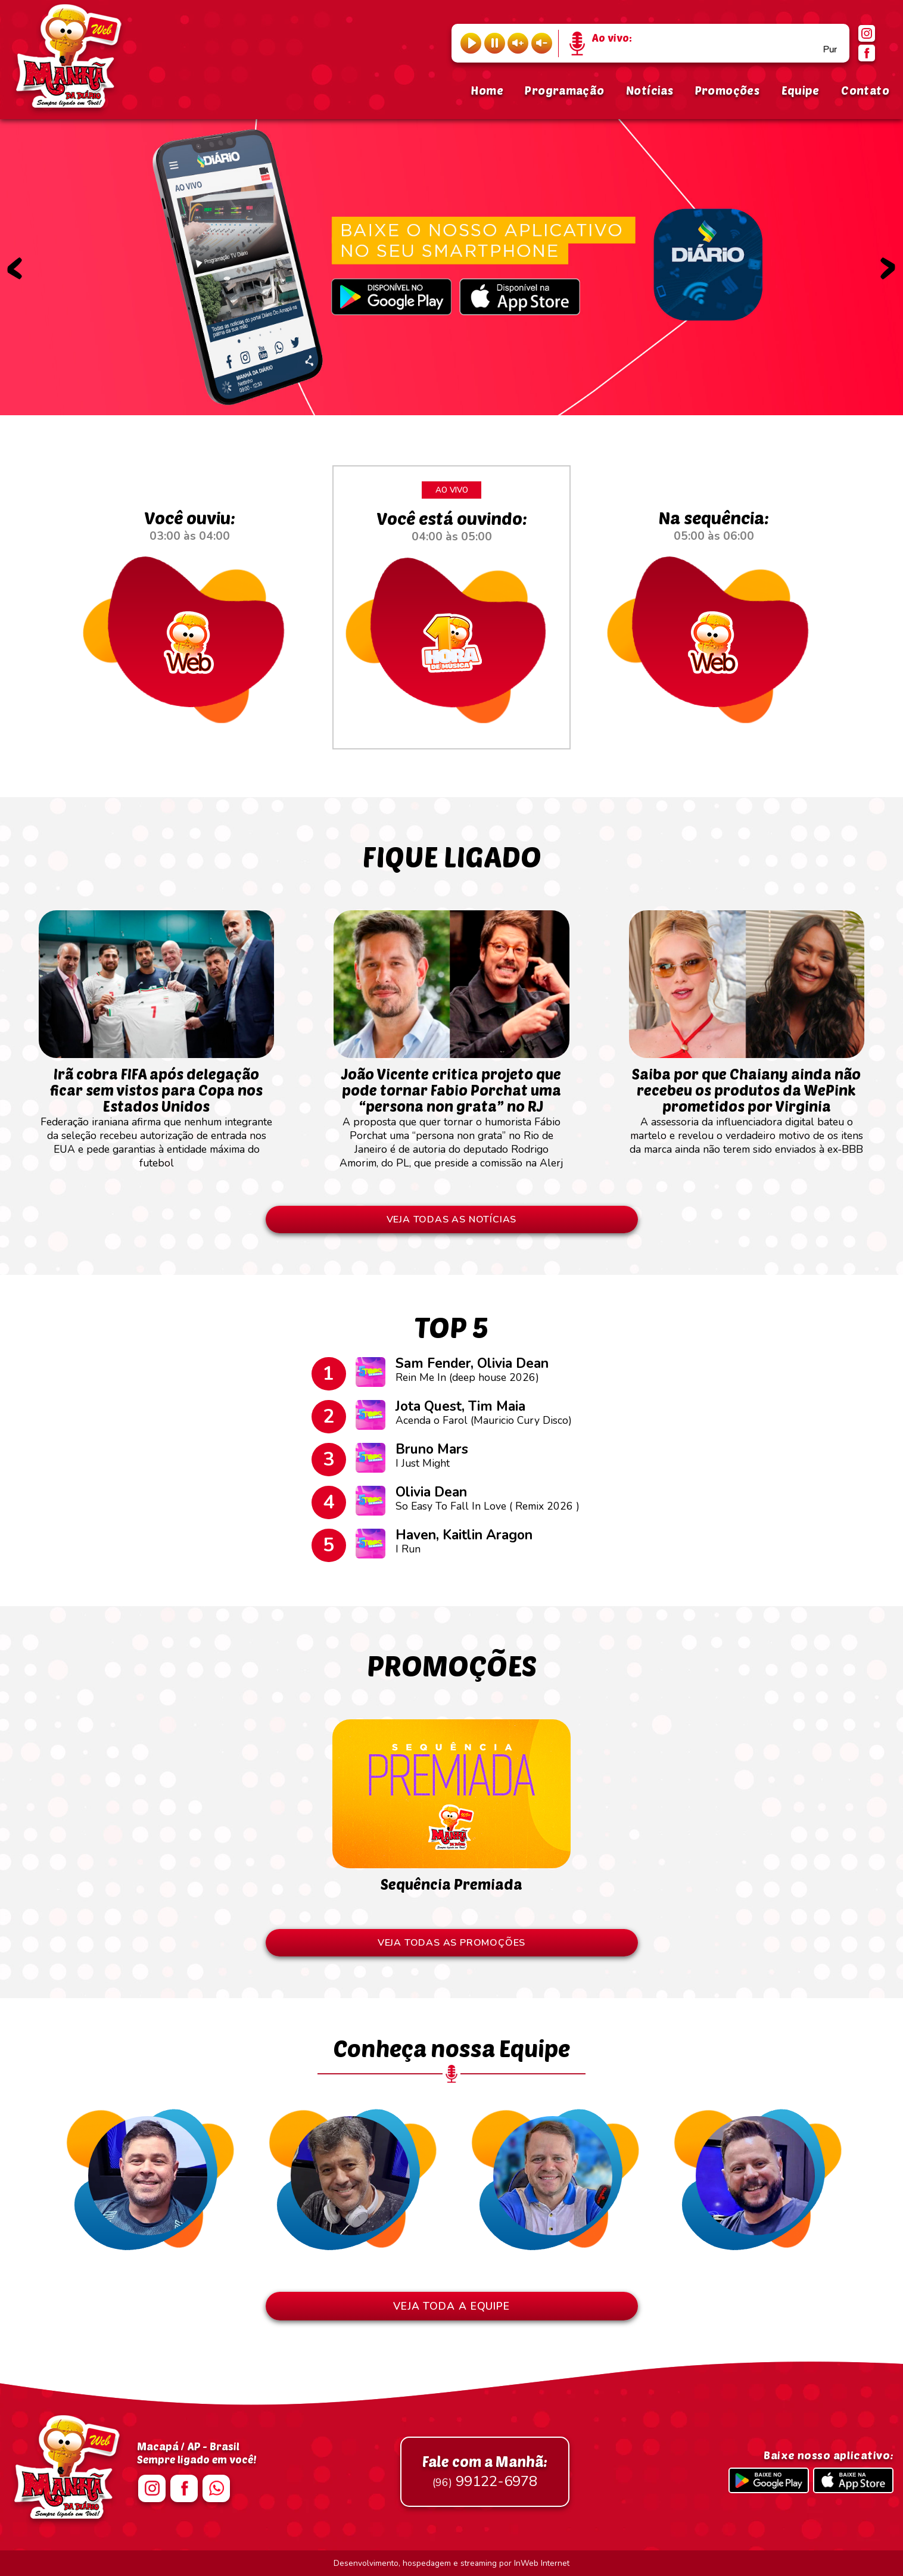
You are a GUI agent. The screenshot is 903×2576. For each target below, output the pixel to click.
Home (487, 90)
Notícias (649, 90)
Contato (865, 90)
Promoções (727, 90)
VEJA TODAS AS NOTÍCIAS (452, 1219)
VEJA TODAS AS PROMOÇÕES (451, 1942)
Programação (564, 90)
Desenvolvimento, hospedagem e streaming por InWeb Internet (451, 2563)
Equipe (800, 90)
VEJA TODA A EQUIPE (451, 2306)
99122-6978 (484, 2472)
